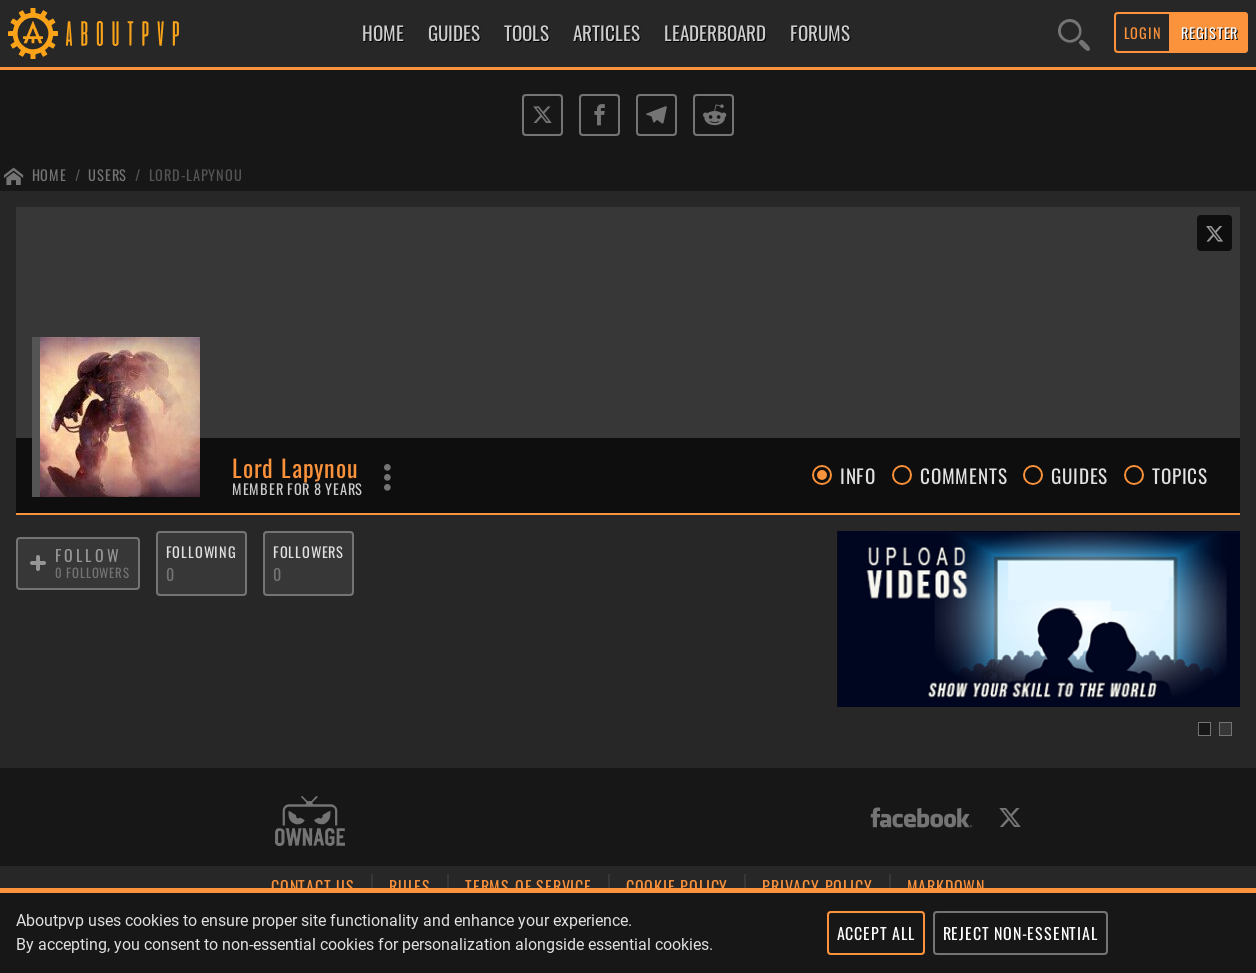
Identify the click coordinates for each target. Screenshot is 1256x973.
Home (49, 174)
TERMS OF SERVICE (528, 886)
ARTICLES (606, 32)
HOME (383, 32)
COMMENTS (949, 475)
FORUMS (820, 32)
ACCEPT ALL (876, 933)
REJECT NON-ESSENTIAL (1020, 933)
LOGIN (1143, 32)
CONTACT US (313, 886)
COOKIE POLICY (677, 886)
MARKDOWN (946, 886)
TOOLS (526, 32)
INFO (844, 475)
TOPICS (1166, 475)
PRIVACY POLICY (817, 886)
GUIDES (454, 32)
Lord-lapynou (196, 174)
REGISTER (1209, 32)
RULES (410, 886)
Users (107, 174)
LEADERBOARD (715, 32)
